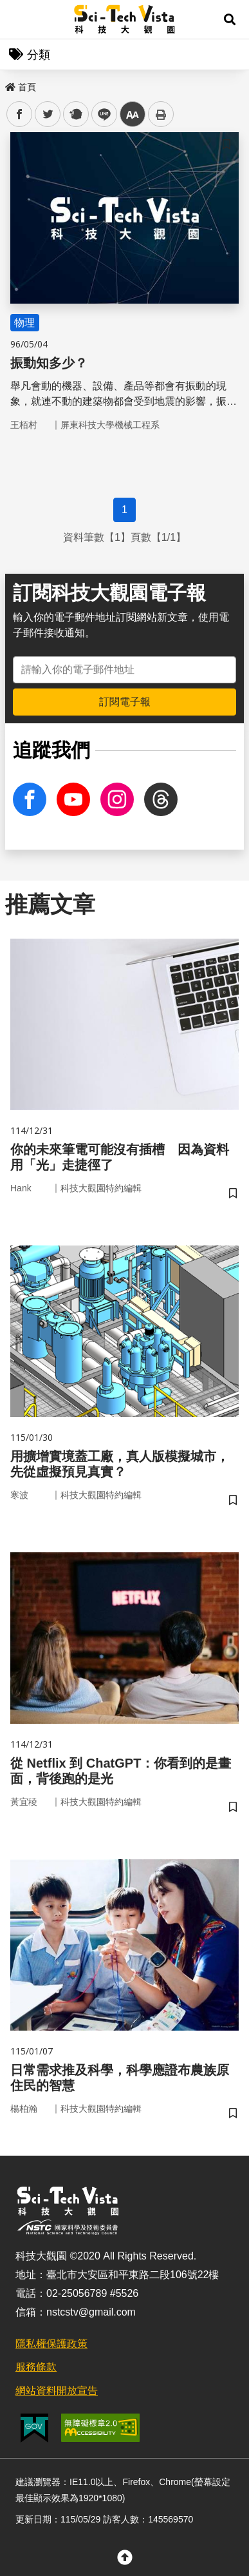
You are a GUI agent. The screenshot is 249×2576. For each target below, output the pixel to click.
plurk (75, 114)
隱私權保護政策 (51, 2343)
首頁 (20, 87)
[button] (229, 19)
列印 (161, 114)
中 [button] (132, 114)
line (100, 114)
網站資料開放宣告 (56, 2390)
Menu (19, 19)
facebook (19, 114)
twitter (47, 114)
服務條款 (36, 2366)
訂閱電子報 (125, 701)
